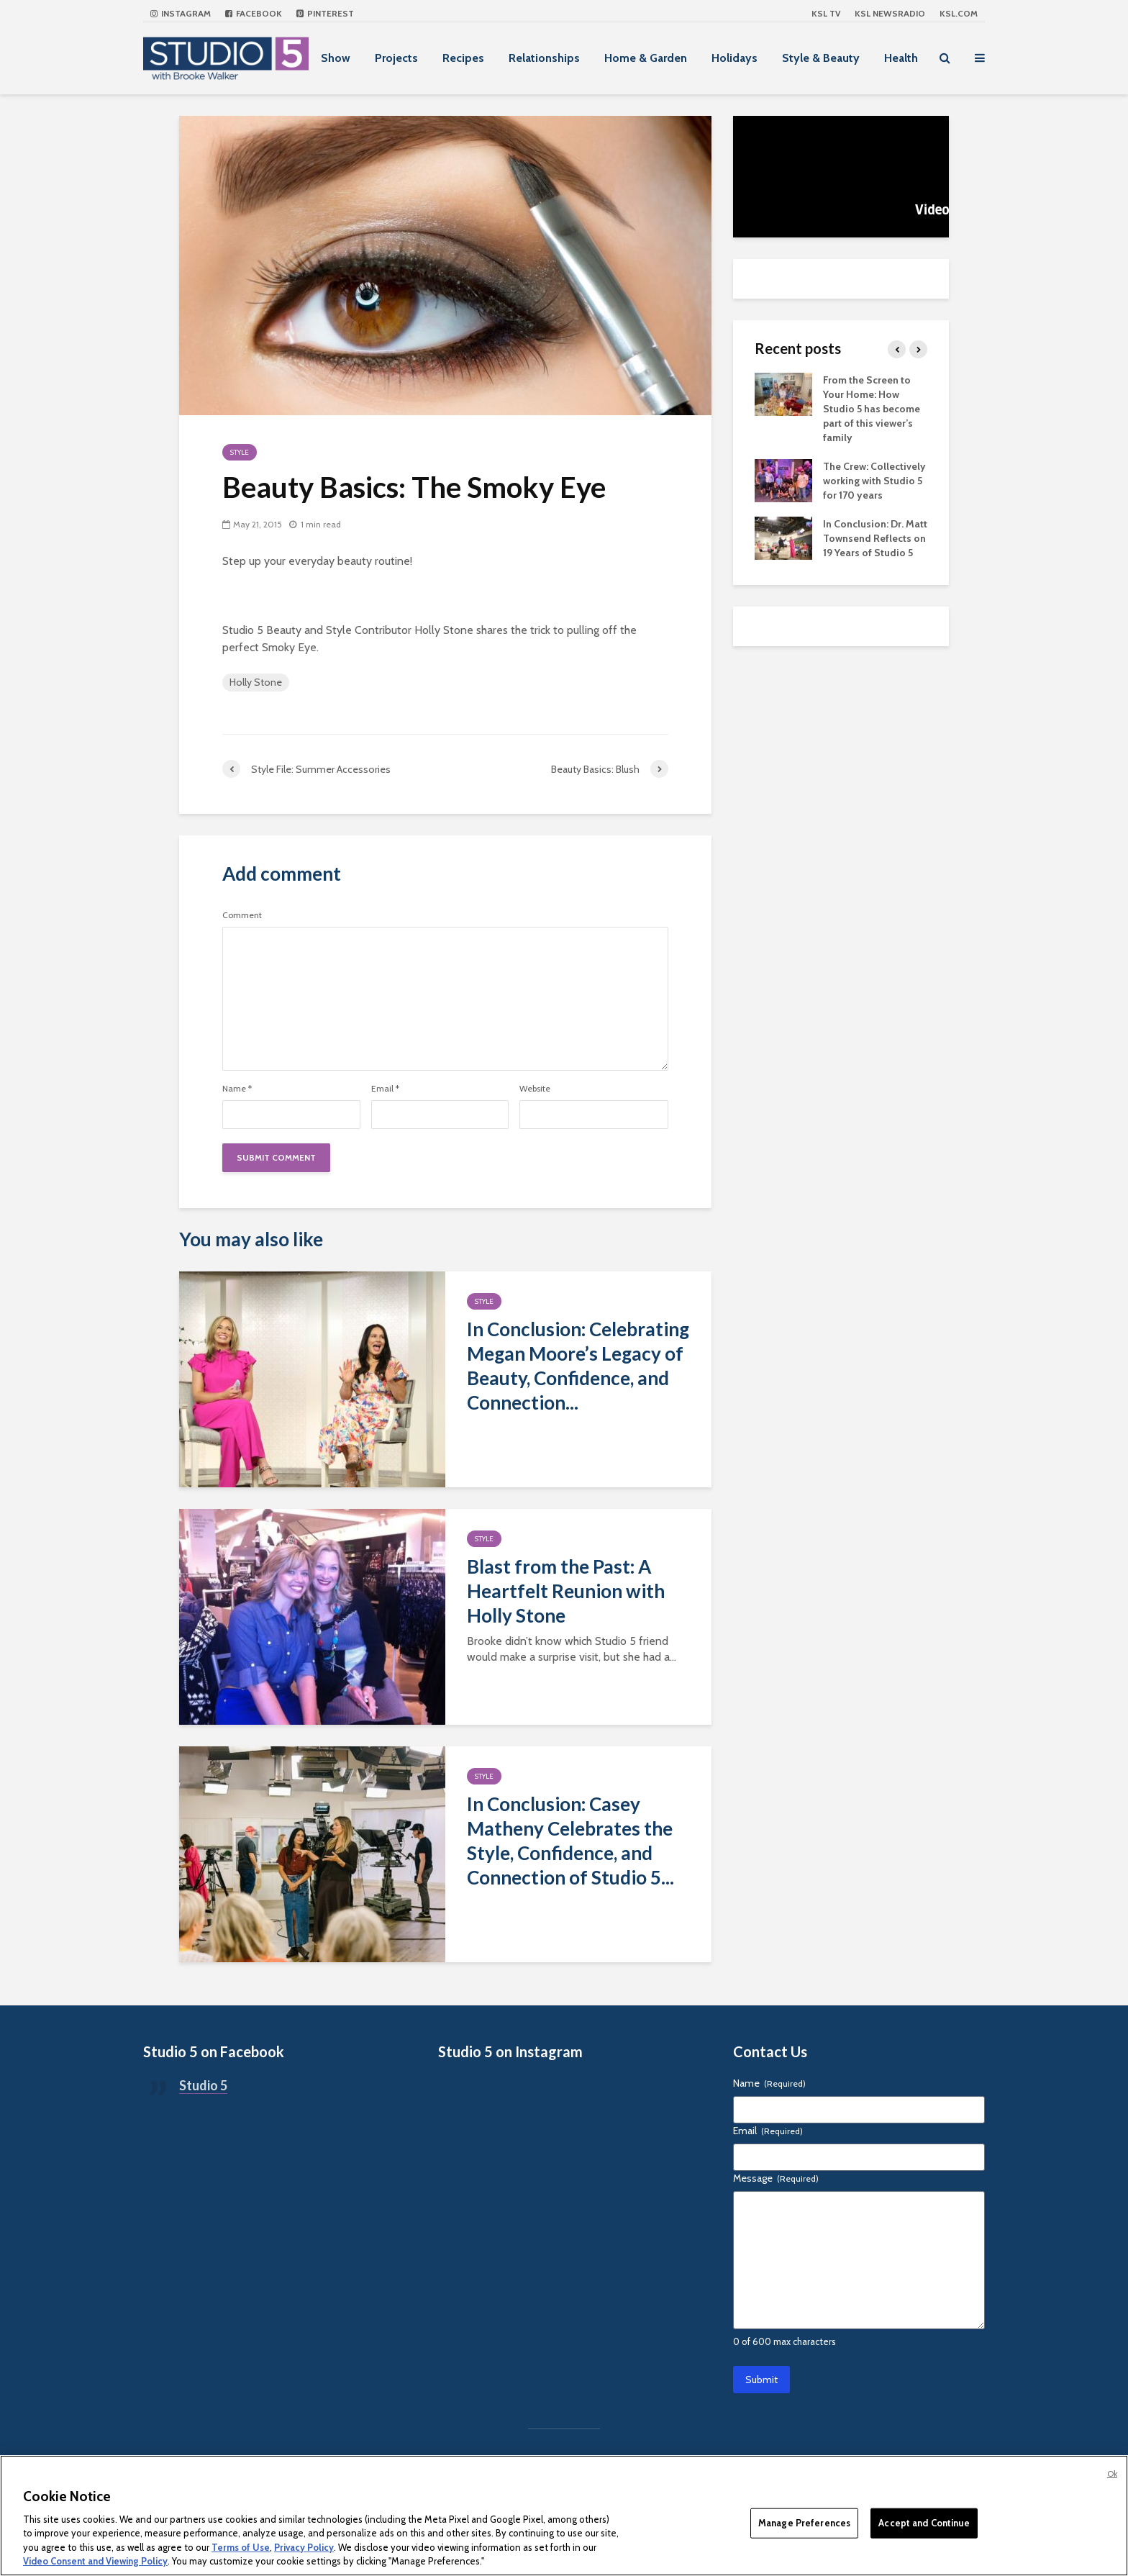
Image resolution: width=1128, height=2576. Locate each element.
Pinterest (325, 13)
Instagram (180, 13)
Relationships (544, 58)
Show (335, 58)
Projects (396, 58)
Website (534, 1088)
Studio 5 (203, 2085)
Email (385, 1088)
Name (237, 1088)
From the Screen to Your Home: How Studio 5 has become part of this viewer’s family (871, 408)
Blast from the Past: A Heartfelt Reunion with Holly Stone (566, 1591)
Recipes (463, 58)
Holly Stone (255, 682)
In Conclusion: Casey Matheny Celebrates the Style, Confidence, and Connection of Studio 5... (570, 1840)
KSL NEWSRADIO (890, 13)
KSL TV (825, 13)
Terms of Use (241, 2547)
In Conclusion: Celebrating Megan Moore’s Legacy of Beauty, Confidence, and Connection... (578, 1366)
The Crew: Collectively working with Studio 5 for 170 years (874, 481)
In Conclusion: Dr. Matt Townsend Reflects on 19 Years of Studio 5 (875, 538)
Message (776, 2178)
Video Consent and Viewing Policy (95, 2561)
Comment (242, 915)
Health (901, 58)
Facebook (253, 13)
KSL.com (959, 13)
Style (239, 452)
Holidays (734, 58)
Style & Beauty (821, 58)
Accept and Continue (923, 2523)
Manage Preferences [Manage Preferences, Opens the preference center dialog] (804, 2523)
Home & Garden (645, 58)
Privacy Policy (304, 2547)
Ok (1112, 2474)
